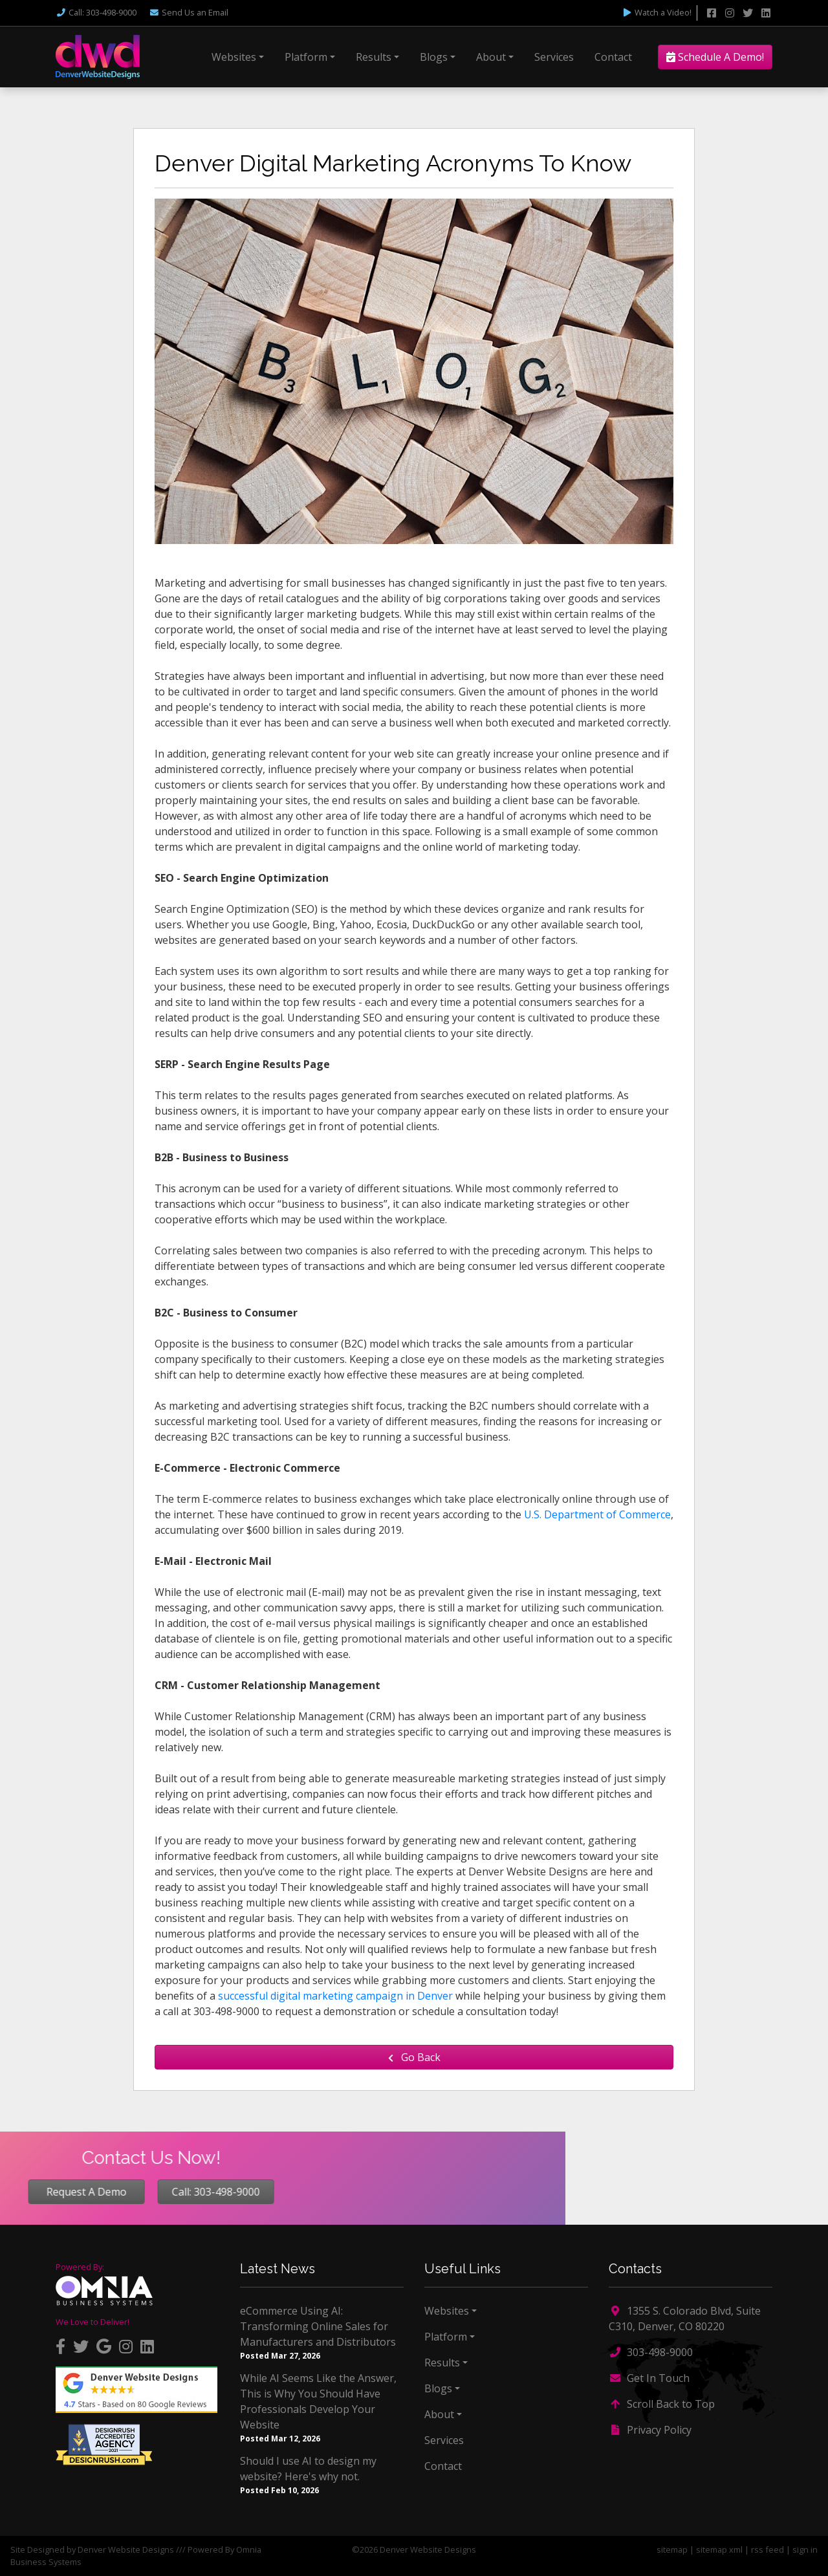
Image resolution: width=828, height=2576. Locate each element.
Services (554, 57)
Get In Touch (649, 2378)
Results (373, 57)
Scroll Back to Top (662, 2404)
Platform (306, 57)
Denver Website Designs (126, 2549)
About (491, 57)
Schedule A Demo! (715, 57)
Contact (613, 57)
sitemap (672, 2549)
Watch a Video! (657, 12)
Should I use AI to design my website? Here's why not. (308, 2468)
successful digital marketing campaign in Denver (335, 1996)
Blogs (434, 57)
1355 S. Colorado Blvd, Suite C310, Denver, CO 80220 (685, 2318)
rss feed (767, 2549)
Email (188, 12)
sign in (805, 2549)
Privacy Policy (650, 2430)
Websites (234, 57)
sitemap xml (719, 2549)
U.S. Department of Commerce (597, 1514)
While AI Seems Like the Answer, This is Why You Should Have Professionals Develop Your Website (318, 2401)
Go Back (414, 2057)
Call (96, 12)
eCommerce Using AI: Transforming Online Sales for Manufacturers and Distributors (318, 2326)
